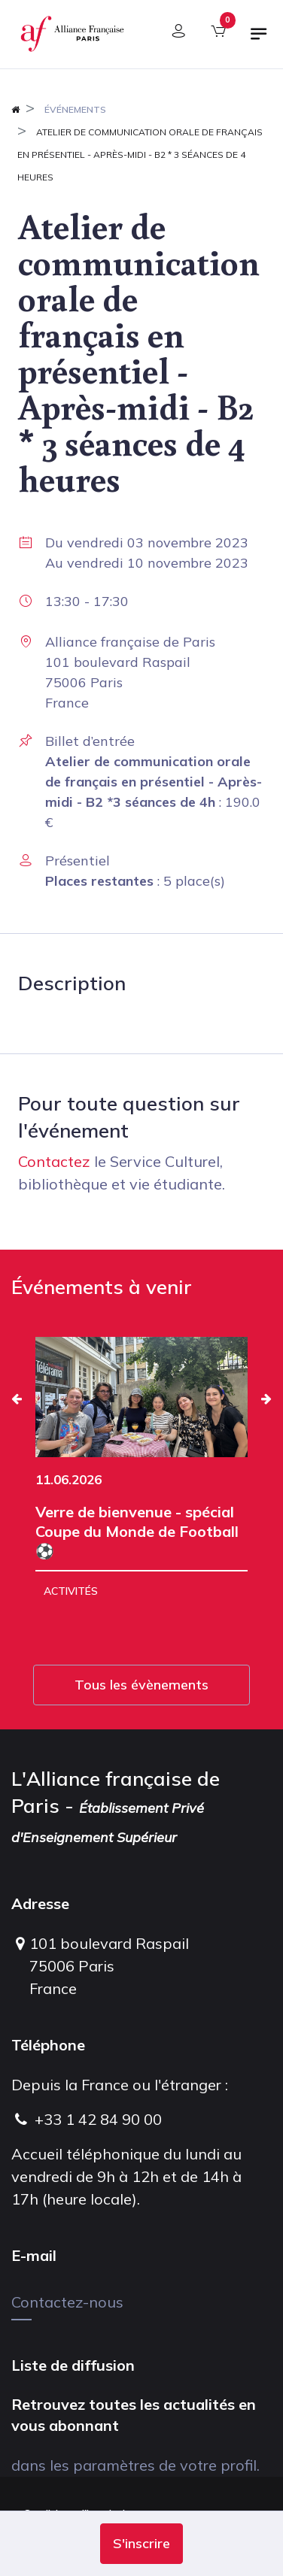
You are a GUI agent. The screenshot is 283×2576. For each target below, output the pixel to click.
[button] (141, 2543)
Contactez (54, 1161)
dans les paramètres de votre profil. (135, 2465)
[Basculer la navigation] (259, 40)
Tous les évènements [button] (141, 1684)
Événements (75, 109)
